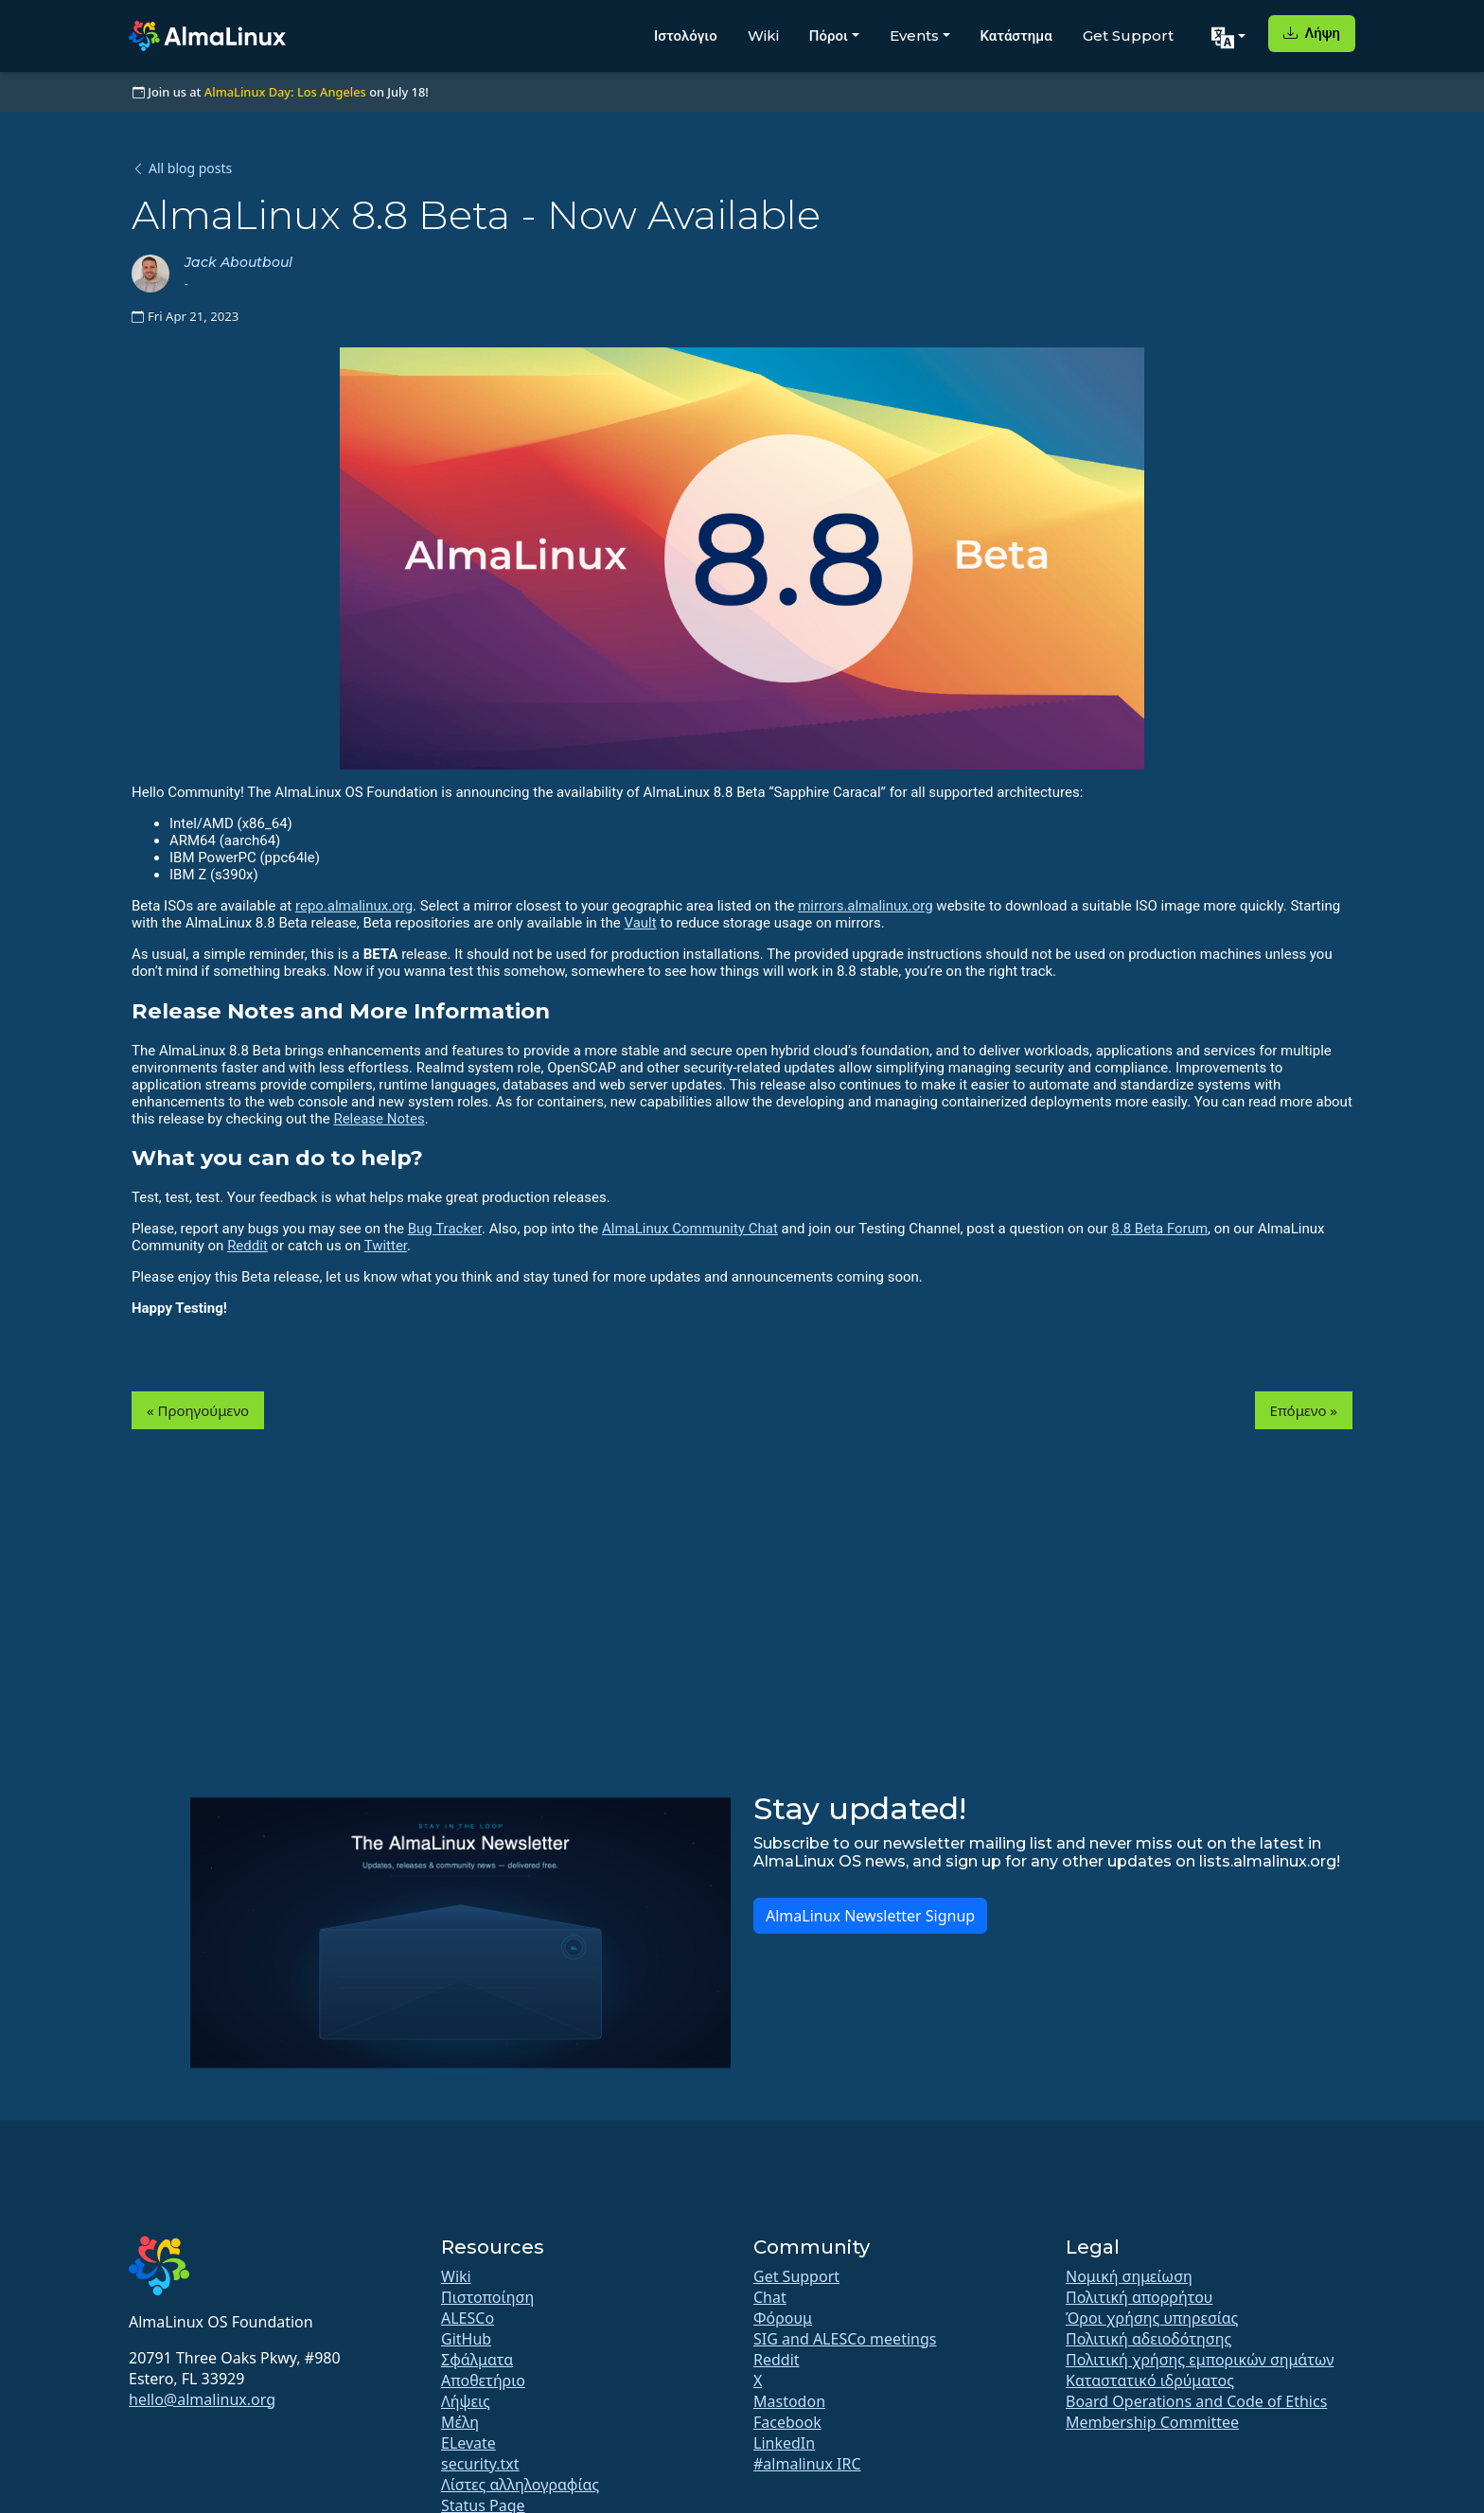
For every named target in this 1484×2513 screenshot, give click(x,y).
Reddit (247, 1245)
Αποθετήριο (483, 2380)
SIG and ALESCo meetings (844, 2338)
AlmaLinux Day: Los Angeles (285, 91)
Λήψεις (465, 2401)
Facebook (787, 2422)
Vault (640, 922)
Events (914, 35)
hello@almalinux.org (202, 2399)
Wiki (763, 35)
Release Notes (378, 1118)
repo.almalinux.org (354, 905)
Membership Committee (1152, 2422)
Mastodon (789, 2401)
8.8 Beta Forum (1159, 1228)
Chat (769, 2297)
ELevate (468, 2443)
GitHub (466, 2338)
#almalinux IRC (807, 2463)
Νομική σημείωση (1129, 2276)
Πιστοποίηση (487, 2297)
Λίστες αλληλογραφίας (520, 2484)
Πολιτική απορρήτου (1139, 2297)
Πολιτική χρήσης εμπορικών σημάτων (1200, 2359)
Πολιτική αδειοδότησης (1148, 2338)
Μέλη (460, 2422)
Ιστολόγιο (685, 35)
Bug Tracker (445, 1228)
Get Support (1128, 35)
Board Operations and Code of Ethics (1196, 2401)
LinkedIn (784, 2443)
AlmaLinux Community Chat (690, 1228)
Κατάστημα (1016, 35)
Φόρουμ (782, 2318)
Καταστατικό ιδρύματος (1150, 2380)
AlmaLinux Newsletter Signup (870, 1915)
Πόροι (828, 35)
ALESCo (467, 2318)
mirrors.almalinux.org (865, 905)
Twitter (385, 1245)
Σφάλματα (477, 2359)
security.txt (480, 2463)
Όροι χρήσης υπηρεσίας (1152, 2318)
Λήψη (1311, 33)
